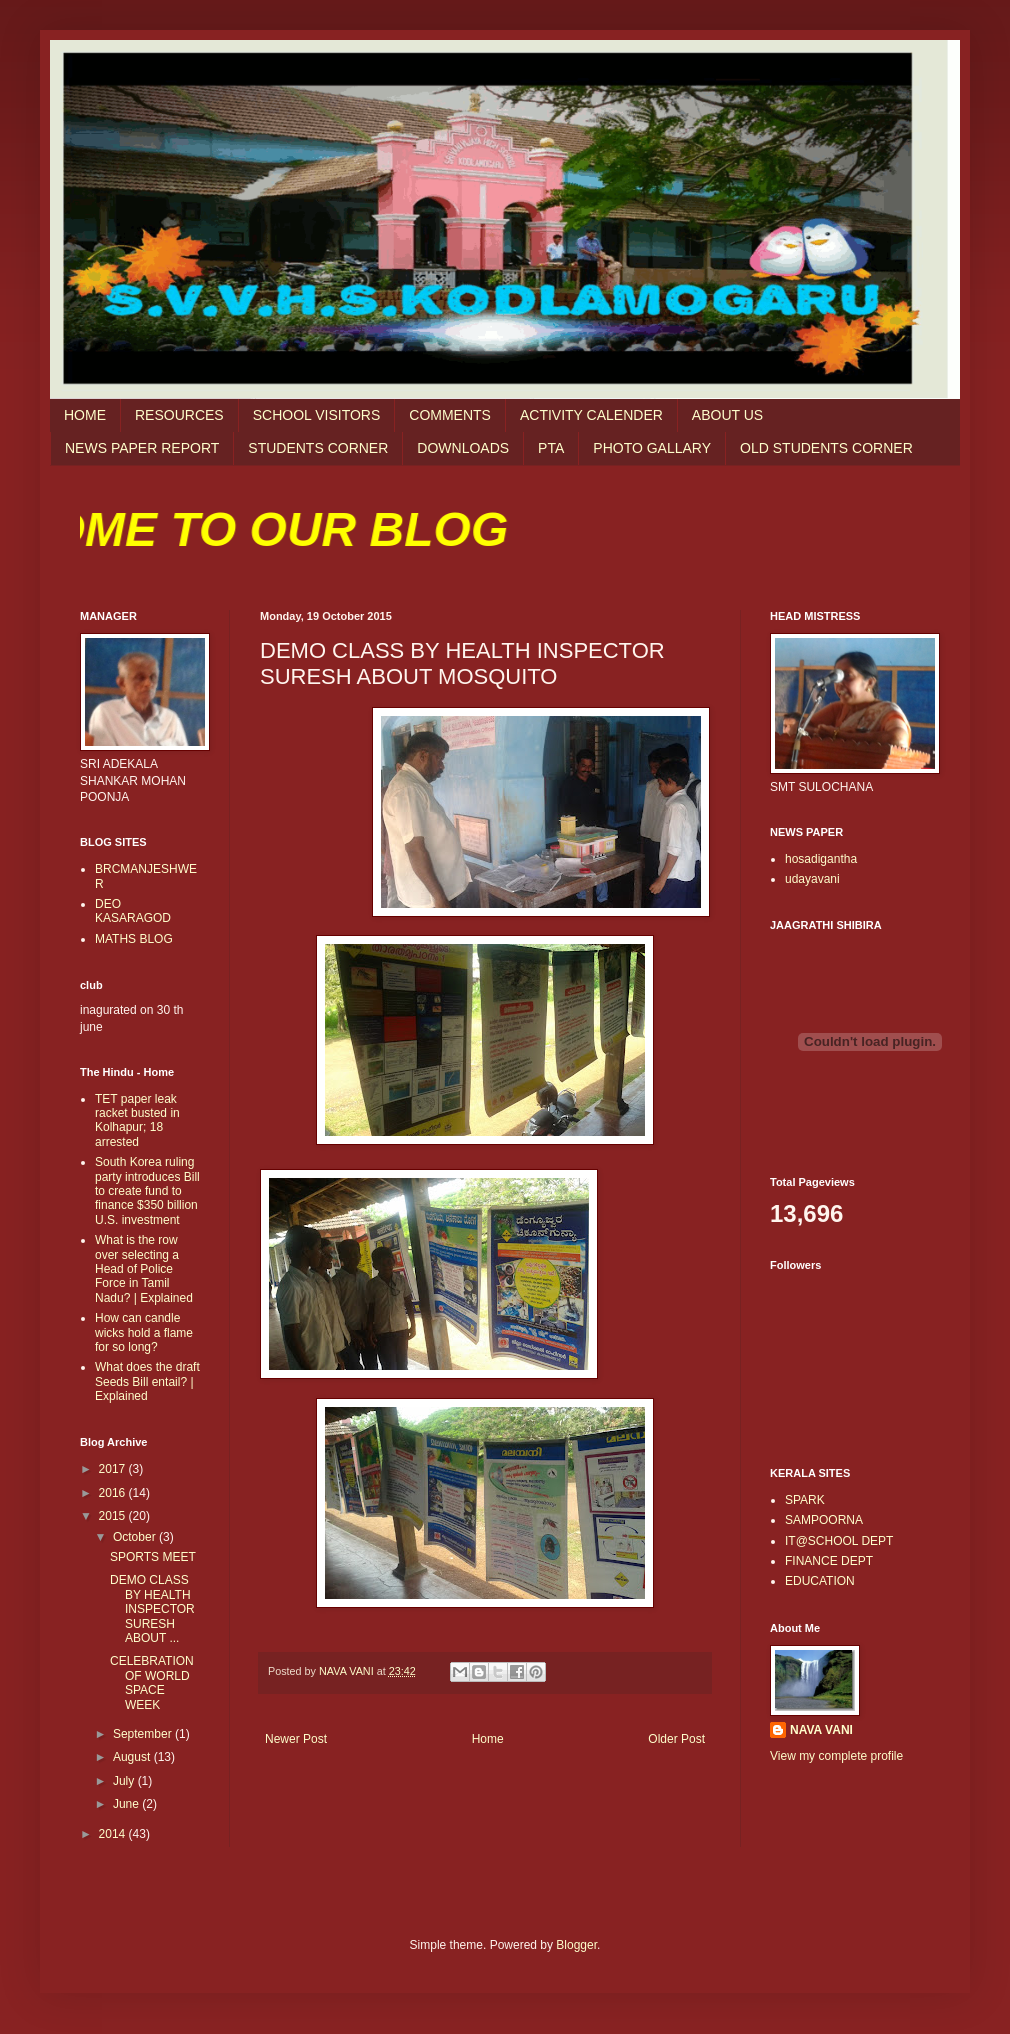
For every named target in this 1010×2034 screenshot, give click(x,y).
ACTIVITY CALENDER (591, 415)
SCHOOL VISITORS (317, 415)
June (127, 1804)
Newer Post (296, 1739)
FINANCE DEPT (829, 1561)
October (136, 1537)
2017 (114, 1469)
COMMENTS (450, 415)
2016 (114, 1493)
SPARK (805, 1500)
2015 (114, 1516)
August (133, 1757)
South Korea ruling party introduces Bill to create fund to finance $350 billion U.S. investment (147, 1191)
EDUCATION (820, 1581)
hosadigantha (821, 859)
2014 (114, 1834)
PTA (551, 448)
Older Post (676, 1739)
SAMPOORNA (824, 1520)
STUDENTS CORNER (318, 448)
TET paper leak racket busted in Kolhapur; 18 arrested (137, 1120)
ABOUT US (727, 415)
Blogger (576, 1945)
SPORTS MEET (153, 1557)
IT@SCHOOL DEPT (839, 1541)
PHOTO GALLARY (652, 448)
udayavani (812, 879)
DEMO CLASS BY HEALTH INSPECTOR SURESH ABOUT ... (152, 1609)
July (125, 1781)
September (144, 1734)
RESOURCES (179, 415)
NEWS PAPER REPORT (142, 448)
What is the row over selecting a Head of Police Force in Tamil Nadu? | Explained (144, 1269)
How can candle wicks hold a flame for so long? (144, 1332)
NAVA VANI (821, 1730)
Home (488, 1739)
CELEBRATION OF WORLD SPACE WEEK (152, 1682)
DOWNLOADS (463, 448)
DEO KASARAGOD (133, 911)
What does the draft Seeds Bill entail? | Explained (147, 1381)
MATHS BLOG (134, 939)
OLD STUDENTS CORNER (826, 448)
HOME (85, 415)
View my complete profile (836, 1756)
